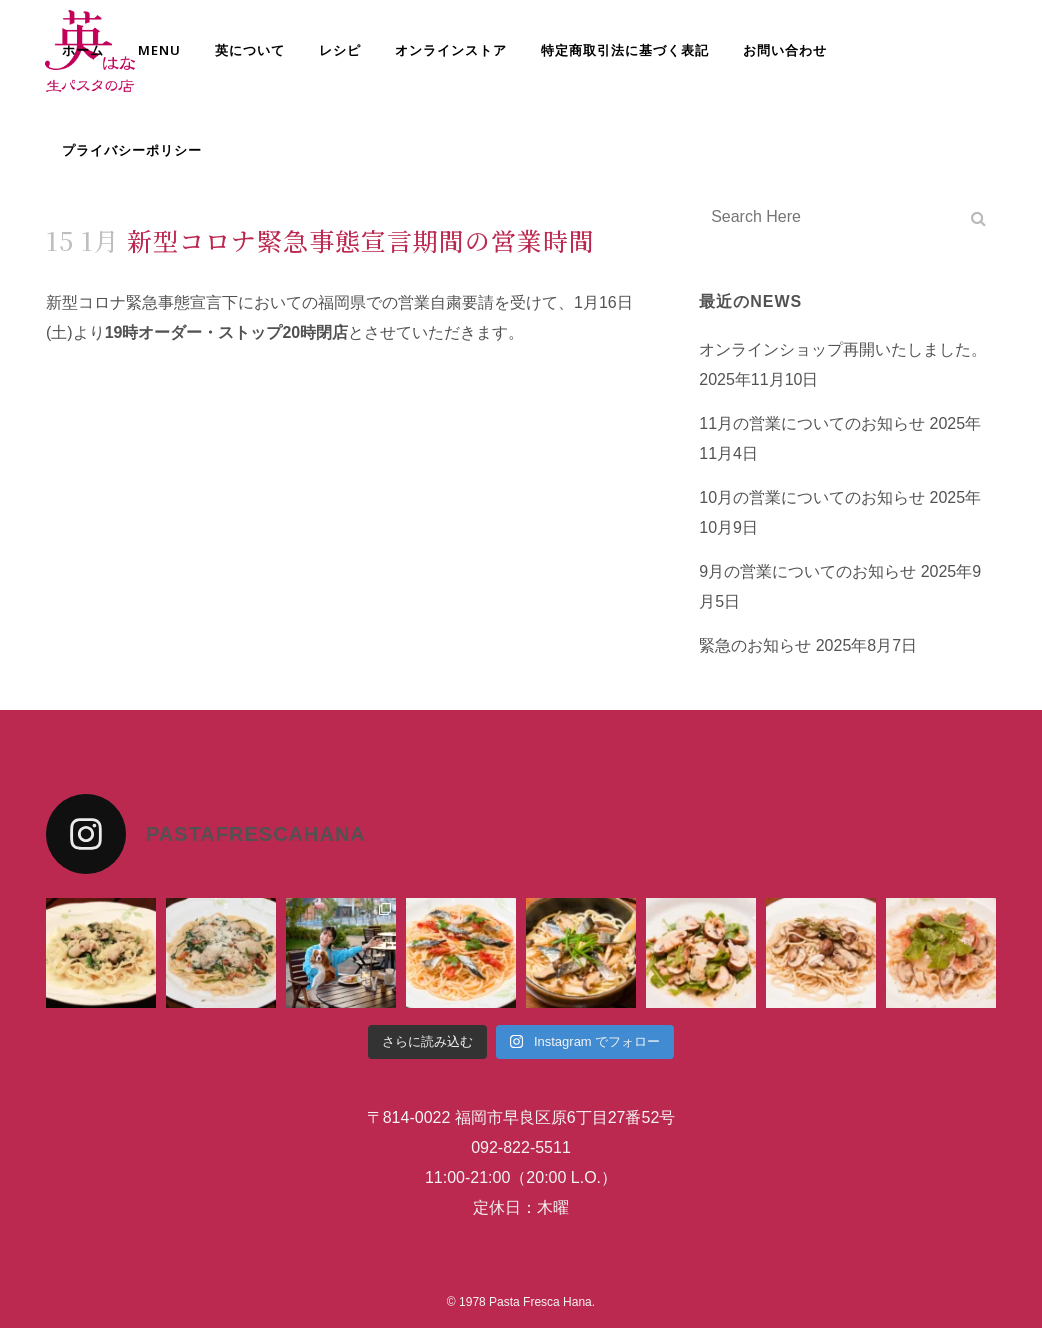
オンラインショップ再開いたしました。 (843, 349)
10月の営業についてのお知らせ (812, 497)
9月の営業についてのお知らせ (807, 571)
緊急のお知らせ (755, 645)
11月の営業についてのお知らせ (812, 423)
